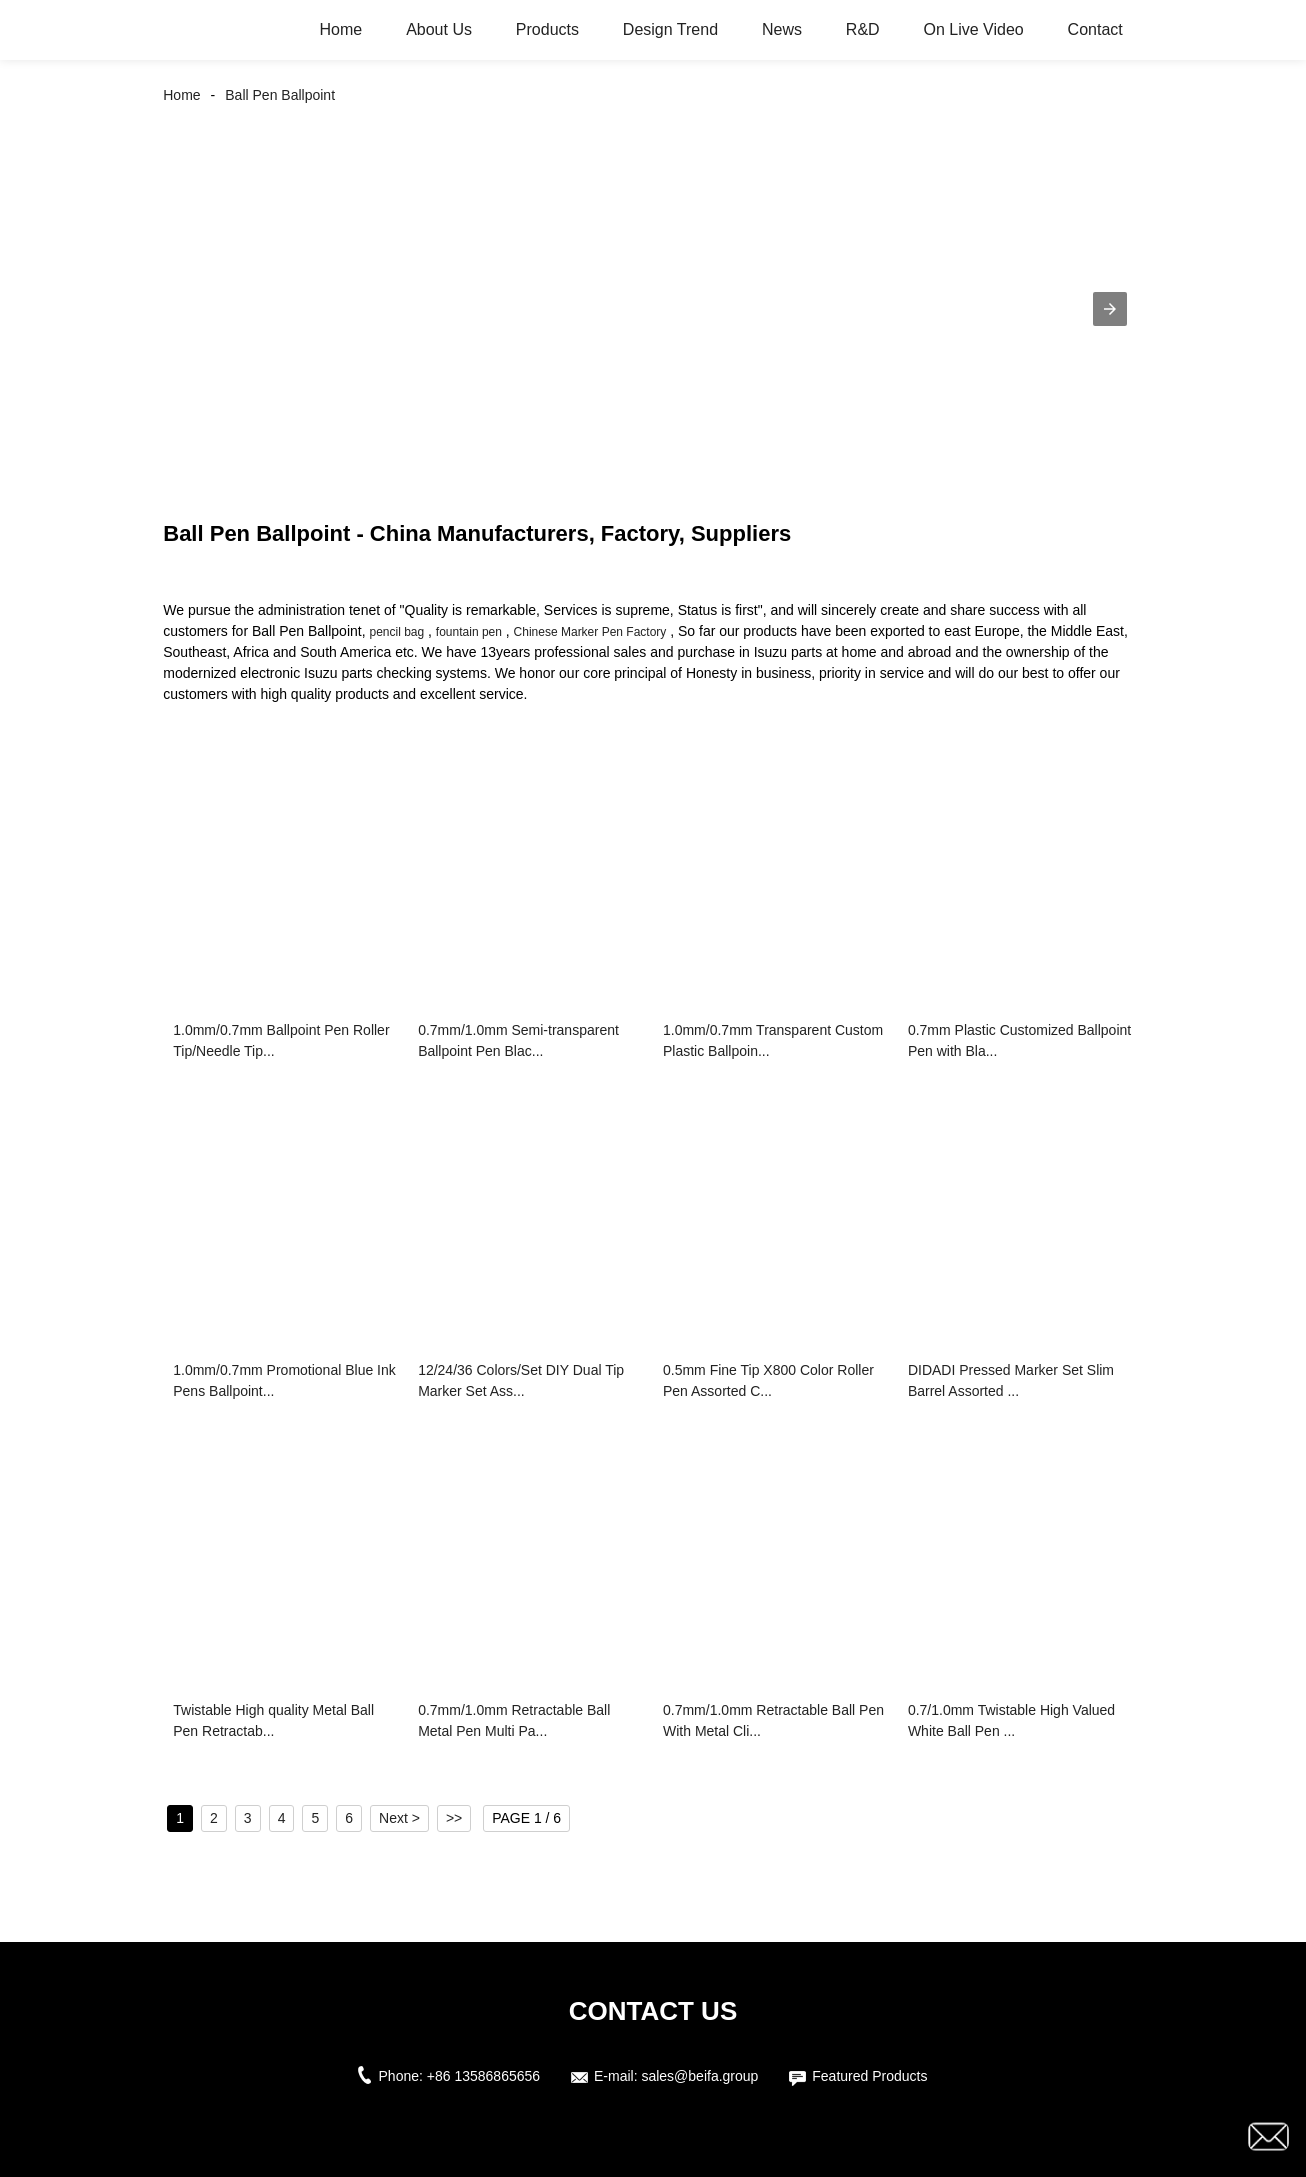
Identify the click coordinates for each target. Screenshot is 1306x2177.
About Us (439, 29)
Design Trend (670, 29)
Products (547, 29)
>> (454, 1818)
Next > (399, 1818)
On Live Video (974, 29)
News (782, 29)
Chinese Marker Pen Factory (590, 632)
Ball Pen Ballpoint (280, 95)
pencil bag (396, 632)
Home (341, 29)
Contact (1095, 29)
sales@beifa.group (699, 2076)
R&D (863, 29)
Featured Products (869, 2076)
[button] (1110, 309)
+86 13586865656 (483, 2076)
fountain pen (469, 632)
